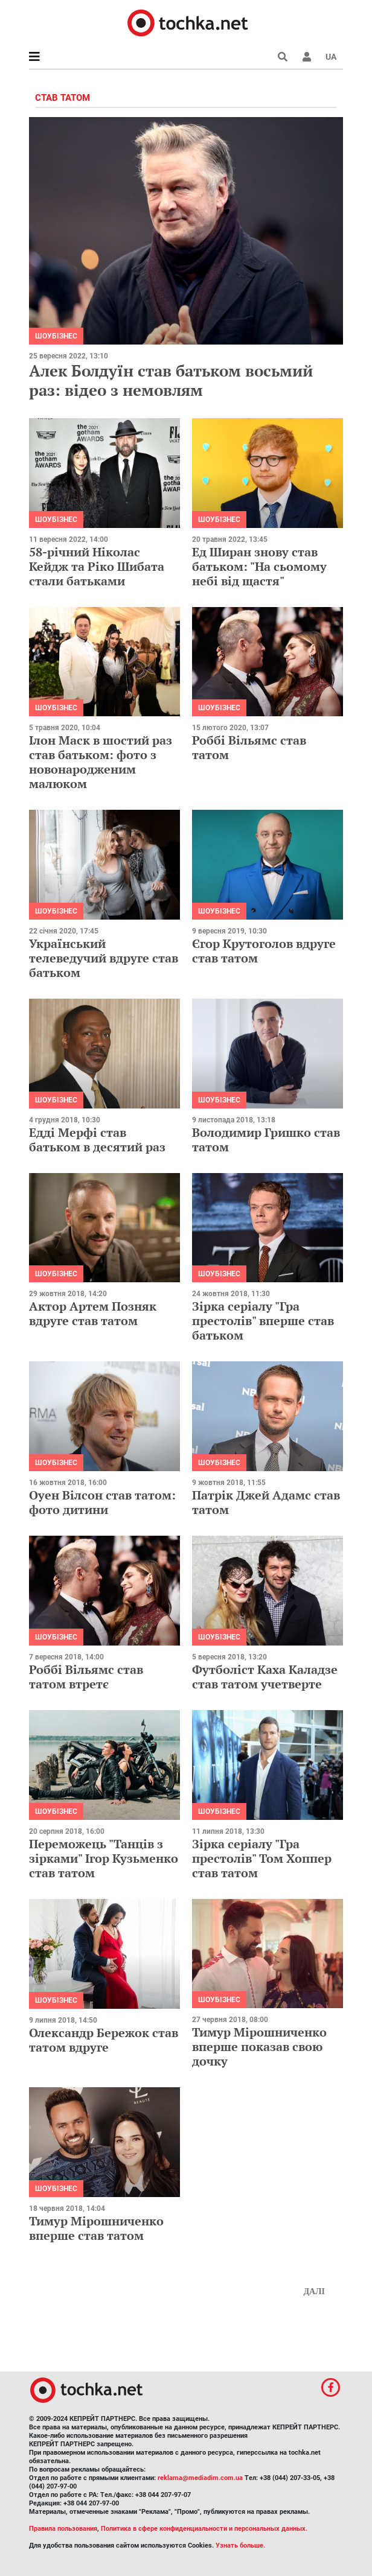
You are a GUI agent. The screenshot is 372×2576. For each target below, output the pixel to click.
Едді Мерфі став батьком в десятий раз (97, 1139)
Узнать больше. (240, 2545)
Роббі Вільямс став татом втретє (86, 1676)
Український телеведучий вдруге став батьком (103, 958)
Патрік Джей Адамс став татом (266, 1502)
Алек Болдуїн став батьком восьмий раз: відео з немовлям (171, 379)
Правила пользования (63, 2529)
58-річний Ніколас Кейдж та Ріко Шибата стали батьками (96, 566)
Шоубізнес (56, 336)
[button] (307, 56)
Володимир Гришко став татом (266, 1139)
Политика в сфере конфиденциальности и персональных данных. (204, 2529)
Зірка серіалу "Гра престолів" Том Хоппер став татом (262, 1858)
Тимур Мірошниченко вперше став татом (96, 2228)
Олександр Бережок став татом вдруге (103, 2039)
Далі (314, 2291)
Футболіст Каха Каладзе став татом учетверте (265, 1676)
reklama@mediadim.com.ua (200, 2478)
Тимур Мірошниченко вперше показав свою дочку (259, 2046)
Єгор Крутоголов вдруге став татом (264, 950)
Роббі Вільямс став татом (249, 747)
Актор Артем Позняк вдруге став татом (92, 1313)
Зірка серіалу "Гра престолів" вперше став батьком (263, 1320)
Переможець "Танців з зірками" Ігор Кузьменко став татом (103, 1858)
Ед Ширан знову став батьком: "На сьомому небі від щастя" (259, 566)
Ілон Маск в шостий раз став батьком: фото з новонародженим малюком (100, 762)
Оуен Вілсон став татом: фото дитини (102, 1502)
